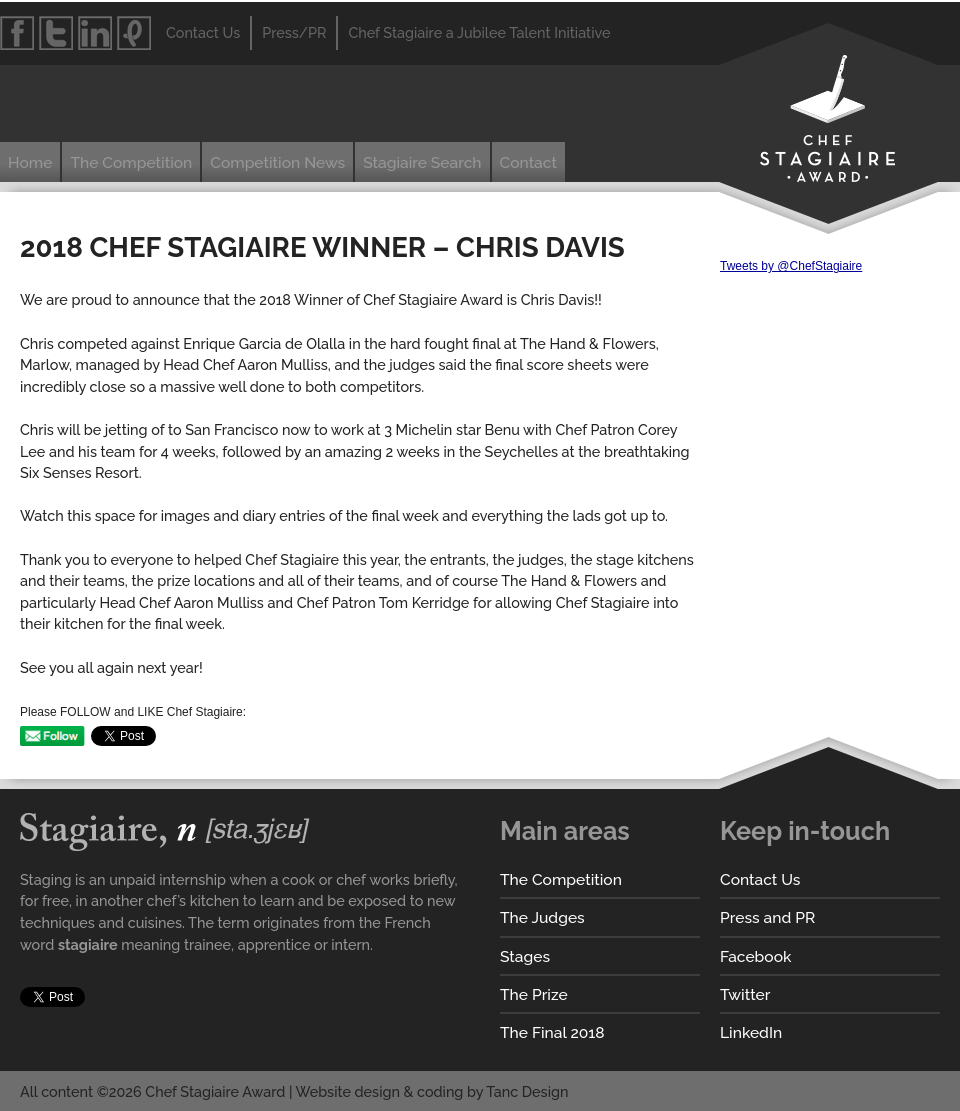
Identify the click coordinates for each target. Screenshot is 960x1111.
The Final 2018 (552, 1032)
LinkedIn (751, 1032)
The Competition (131, 162)
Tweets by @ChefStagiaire (791, 266)
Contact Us (760, 879)
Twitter (745, 994)
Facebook (755, 956)
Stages (525, 956)
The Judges (542, 917)
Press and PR (767, 917)
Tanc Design (527, 1091)
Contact (528, 162)
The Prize (534, 994)
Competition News (277, 162)
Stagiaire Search (422, 162)
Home (30, 162)
